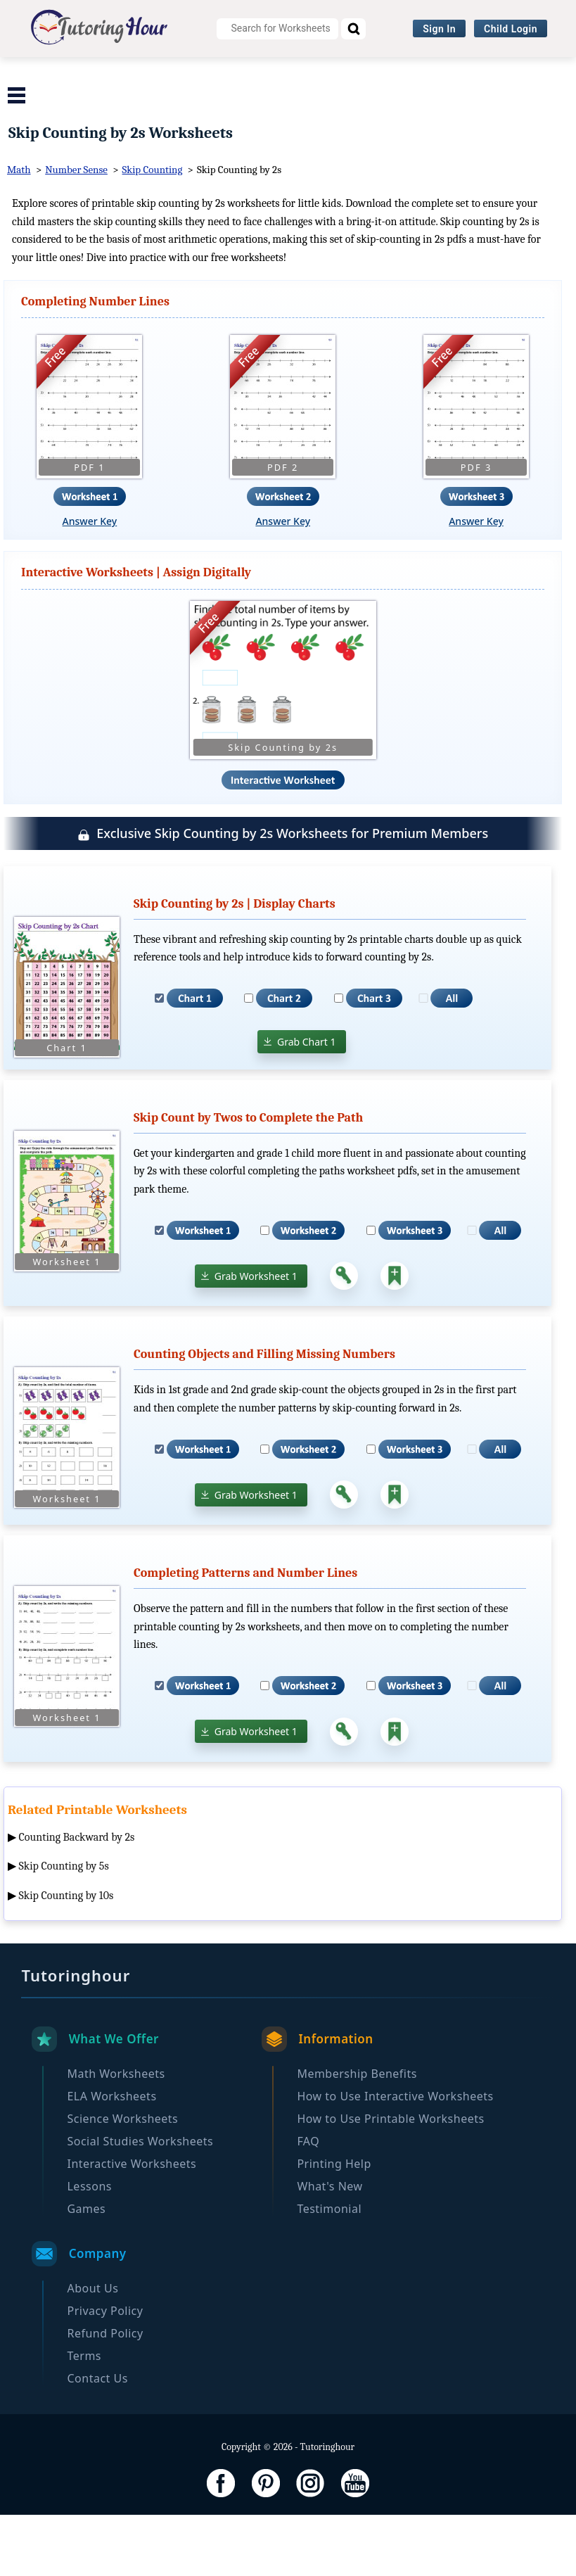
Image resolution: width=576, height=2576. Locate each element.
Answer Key (90, 583)
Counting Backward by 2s (77, 1898)
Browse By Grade (299, 101)
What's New (329, 2247)
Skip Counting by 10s (66, 1957)
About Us (92, 2349)
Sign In (439, 28)
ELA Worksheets (197, 74)
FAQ (308, 2202)
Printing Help (334, 2225)
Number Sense (76, 231)
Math (19, 231)
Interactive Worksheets (169, 101)
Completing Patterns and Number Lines (245, 1635)
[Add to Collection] (394, 1338)
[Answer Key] (344, 1338)
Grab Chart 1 (306, 1103)
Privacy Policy (105, 2372)
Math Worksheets (83, 74)
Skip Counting (152, 231)
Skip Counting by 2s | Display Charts (234, 965)
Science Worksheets (318, 74)
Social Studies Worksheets (467, 74)
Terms (84, 2417)
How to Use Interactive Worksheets (395, 2157)
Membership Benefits (357, 2135)
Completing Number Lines (95, 362)
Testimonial (329, 2270)
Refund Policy (105, 2394)
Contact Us (97, 2439)
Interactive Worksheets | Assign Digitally (136, 634)
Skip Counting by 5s (64, 1928)
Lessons (89, 2247)
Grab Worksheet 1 (256, 1337)
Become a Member (419, 101)
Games (86, 2270)
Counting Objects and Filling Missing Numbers (264, 1416)
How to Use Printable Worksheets (390, 2180)
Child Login (510, 28)
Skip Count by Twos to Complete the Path (248, 1179)
